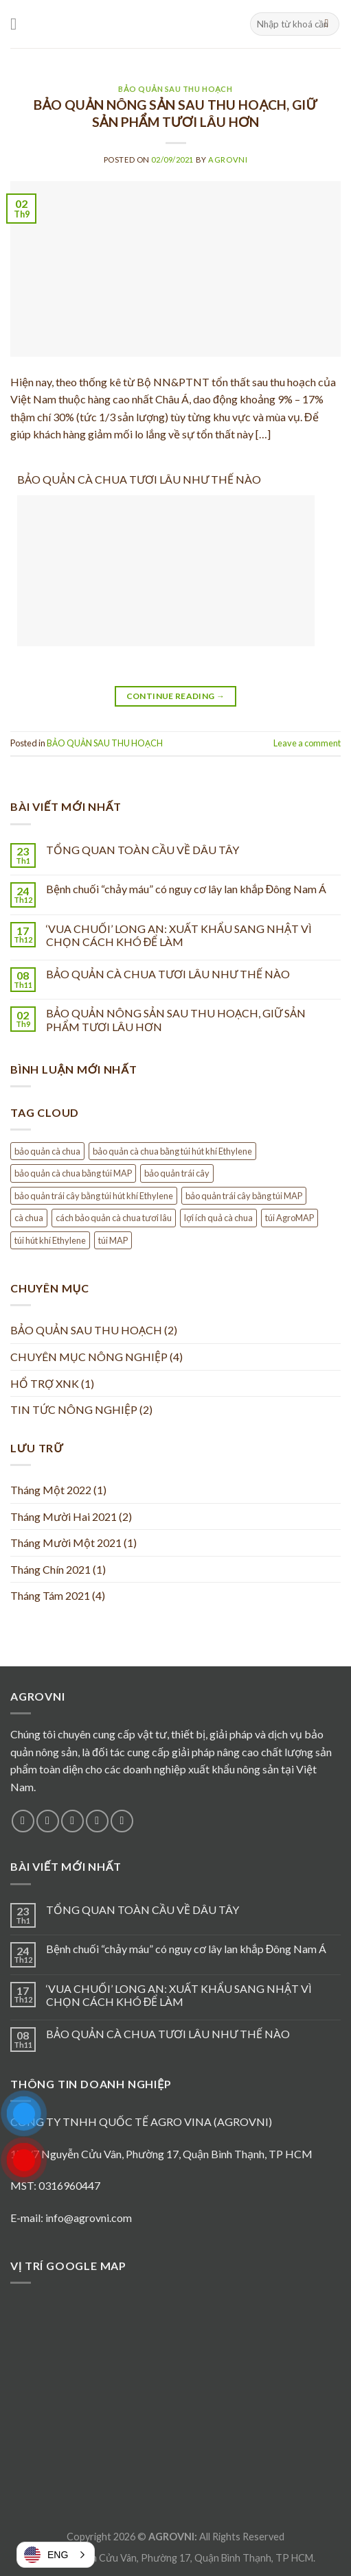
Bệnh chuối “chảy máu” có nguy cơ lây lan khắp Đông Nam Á (186, 888)
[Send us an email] (97, 1821)
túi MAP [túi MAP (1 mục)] (113, 1240)
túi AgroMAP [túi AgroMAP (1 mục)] (289, 1217)
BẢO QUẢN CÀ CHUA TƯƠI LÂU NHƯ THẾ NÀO (139, 479)
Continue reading (175, 695)
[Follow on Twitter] (72, 1821)
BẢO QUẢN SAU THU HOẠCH (175, 88)
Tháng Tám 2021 (50, 1595)
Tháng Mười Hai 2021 (63, 1516)
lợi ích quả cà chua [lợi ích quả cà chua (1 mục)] (218, 1217)
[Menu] (18, 23)
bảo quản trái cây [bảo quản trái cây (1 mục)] (177, 1173)
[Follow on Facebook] (23, 1821)
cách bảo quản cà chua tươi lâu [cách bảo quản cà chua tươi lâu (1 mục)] (114, 1217)
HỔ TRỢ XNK (44, 1383)
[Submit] (326, 24)
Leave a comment (307, 742)
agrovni (227, 159)
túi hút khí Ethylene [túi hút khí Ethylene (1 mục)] (50, 1240)
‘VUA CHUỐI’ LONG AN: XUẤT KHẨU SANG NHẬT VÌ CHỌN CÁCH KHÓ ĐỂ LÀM (179, 935)
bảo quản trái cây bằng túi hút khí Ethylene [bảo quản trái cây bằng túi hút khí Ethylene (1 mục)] (93, 1195)
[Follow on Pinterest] (122, 1821)
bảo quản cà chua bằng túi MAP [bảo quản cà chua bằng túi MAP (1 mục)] (73, 1173)
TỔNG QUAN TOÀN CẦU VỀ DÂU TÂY (142, 849)
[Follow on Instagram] (47, 1821)
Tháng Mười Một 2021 (66, 1542)
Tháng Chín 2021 (50, 1569)
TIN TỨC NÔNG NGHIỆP (73, 1409)
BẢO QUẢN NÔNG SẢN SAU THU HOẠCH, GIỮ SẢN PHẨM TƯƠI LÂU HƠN (175, 113)
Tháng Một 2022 (50, 1489)
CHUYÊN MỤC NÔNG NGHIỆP (89, 1356)
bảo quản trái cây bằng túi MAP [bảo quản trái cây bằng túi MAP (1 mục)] (243, 1195)
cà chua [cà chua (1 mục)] (28, 1217)
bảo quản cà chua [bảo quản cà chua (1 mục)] (47, 1151)
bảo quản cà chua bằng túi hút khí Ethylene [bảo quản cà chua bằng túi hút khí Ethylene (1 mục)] (172, 1151)
